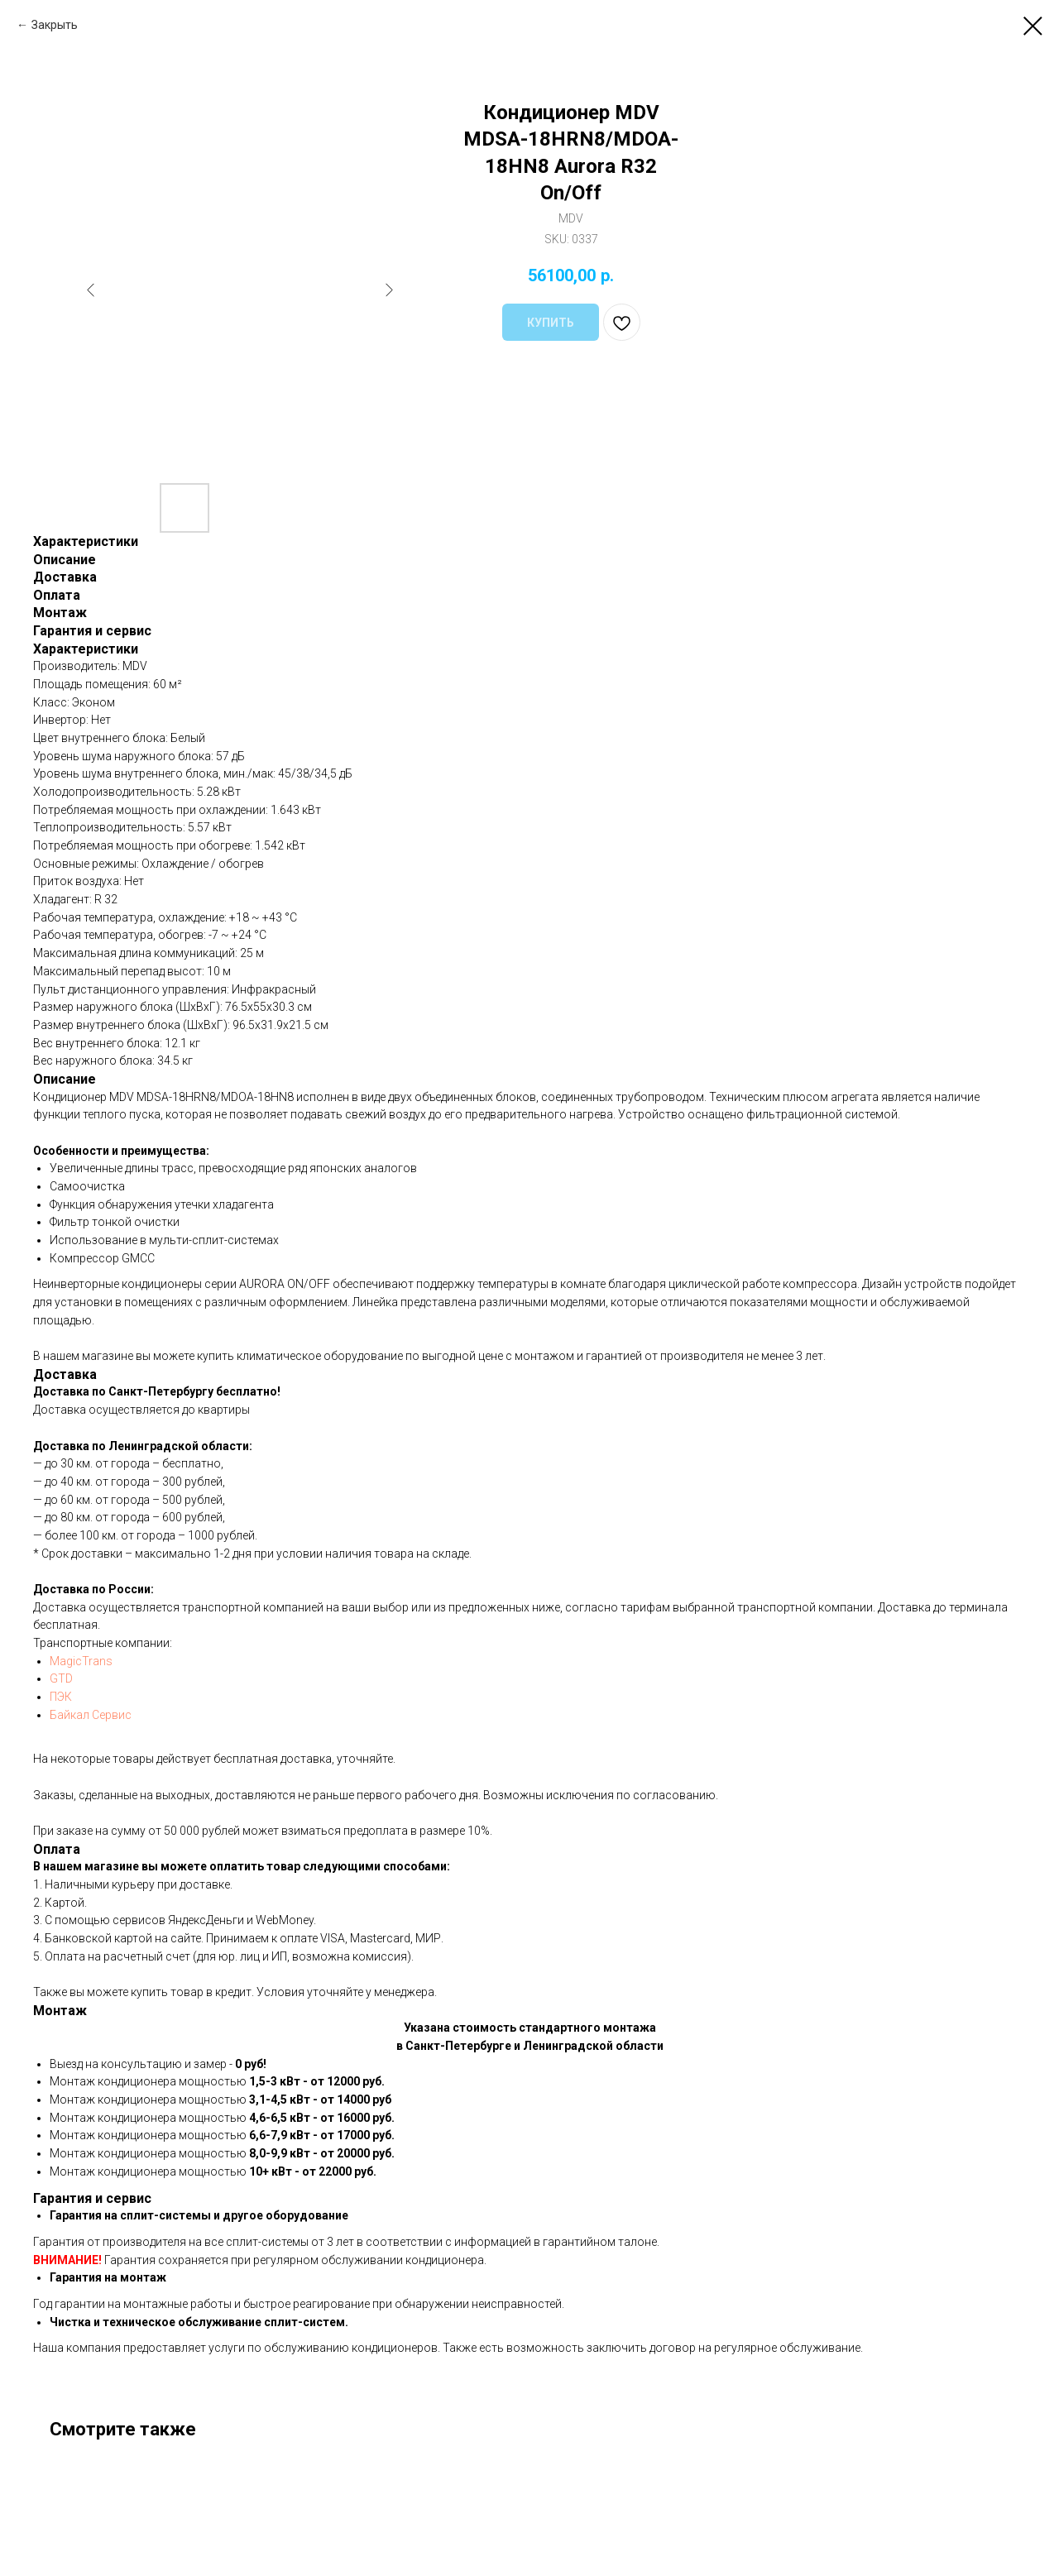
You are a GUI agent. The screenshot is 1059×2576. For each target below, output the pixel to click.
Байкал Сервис (91, 1714)
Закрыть (54, 24)
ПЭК (61, 1696)
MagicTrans (81, 1661)
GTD (61, 1678)
